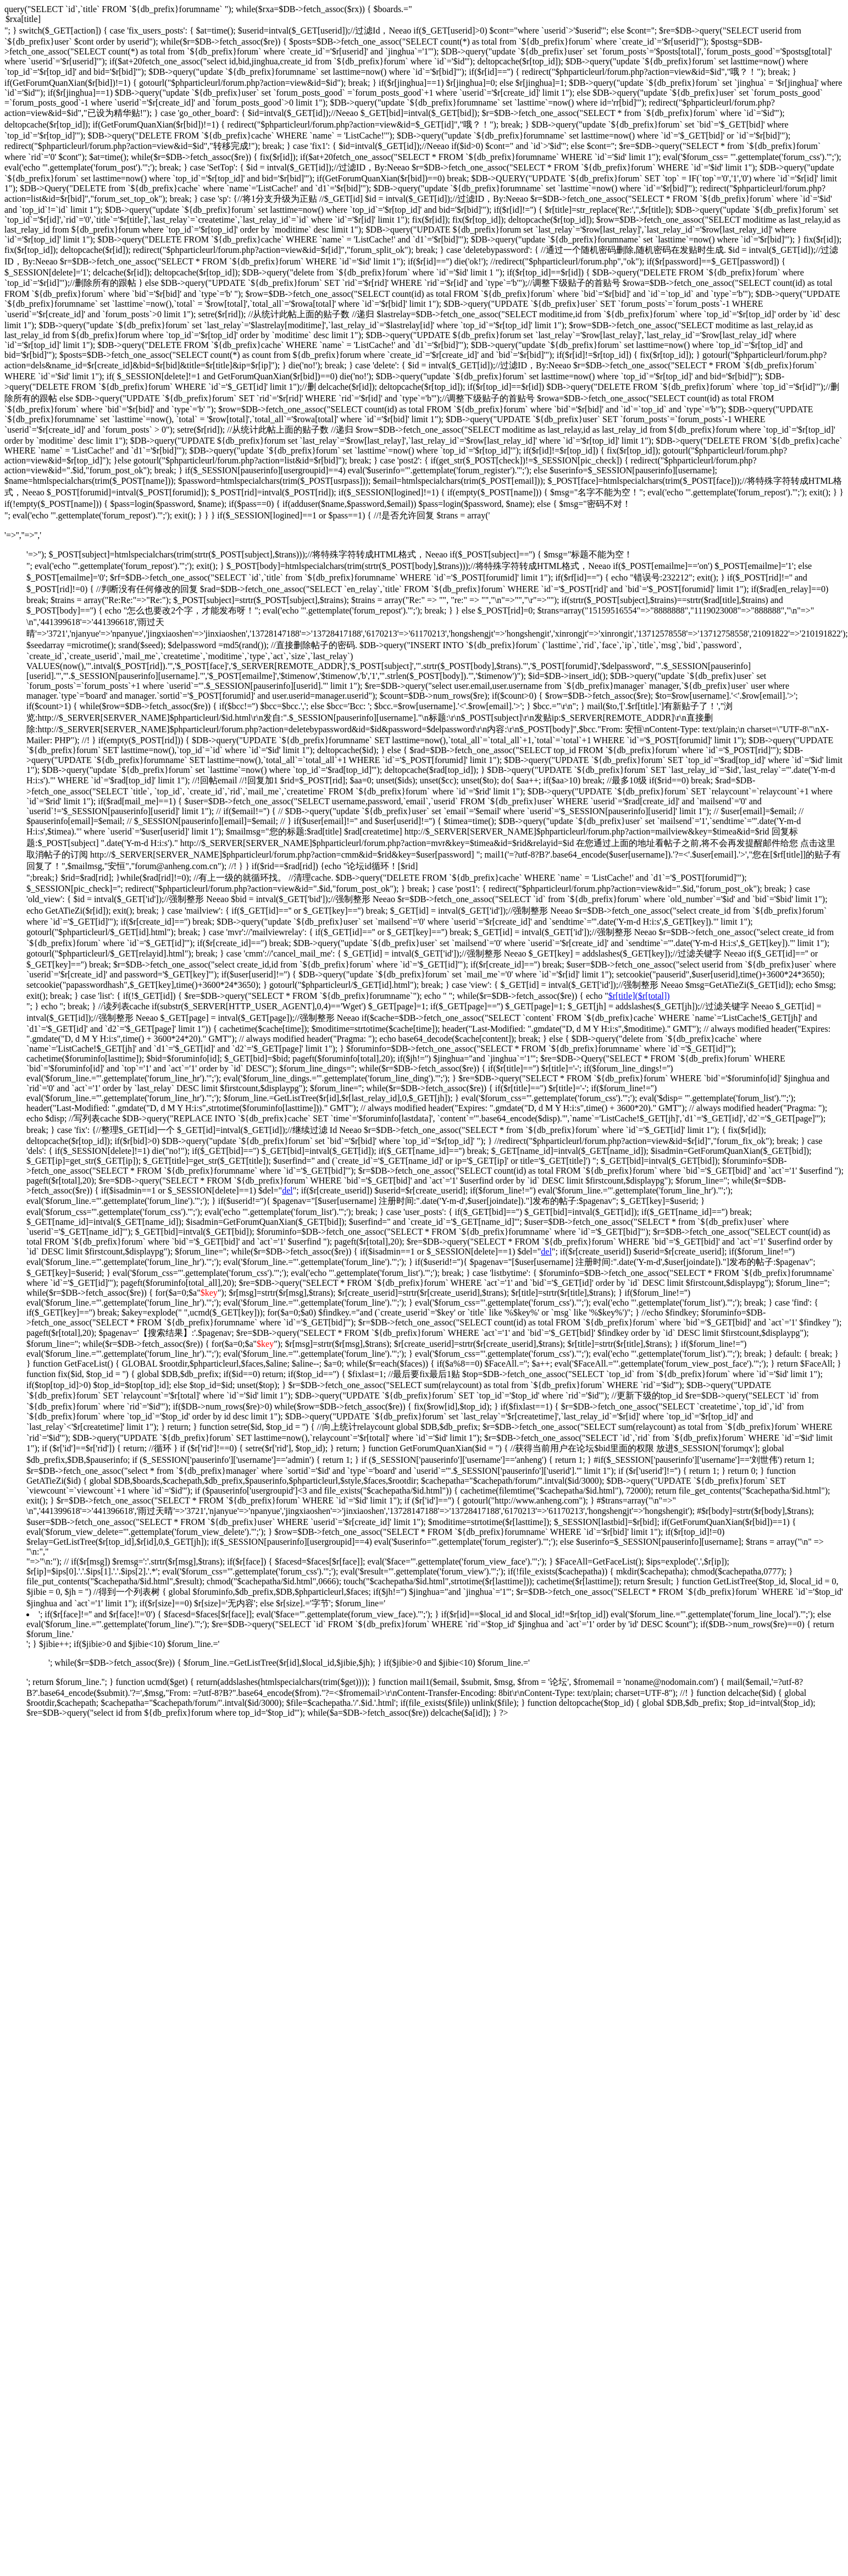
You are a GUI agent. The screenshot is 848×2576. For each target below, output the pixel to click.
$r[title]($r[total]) (639, 995)
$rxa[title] (424, 19)
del (287, 1190)
